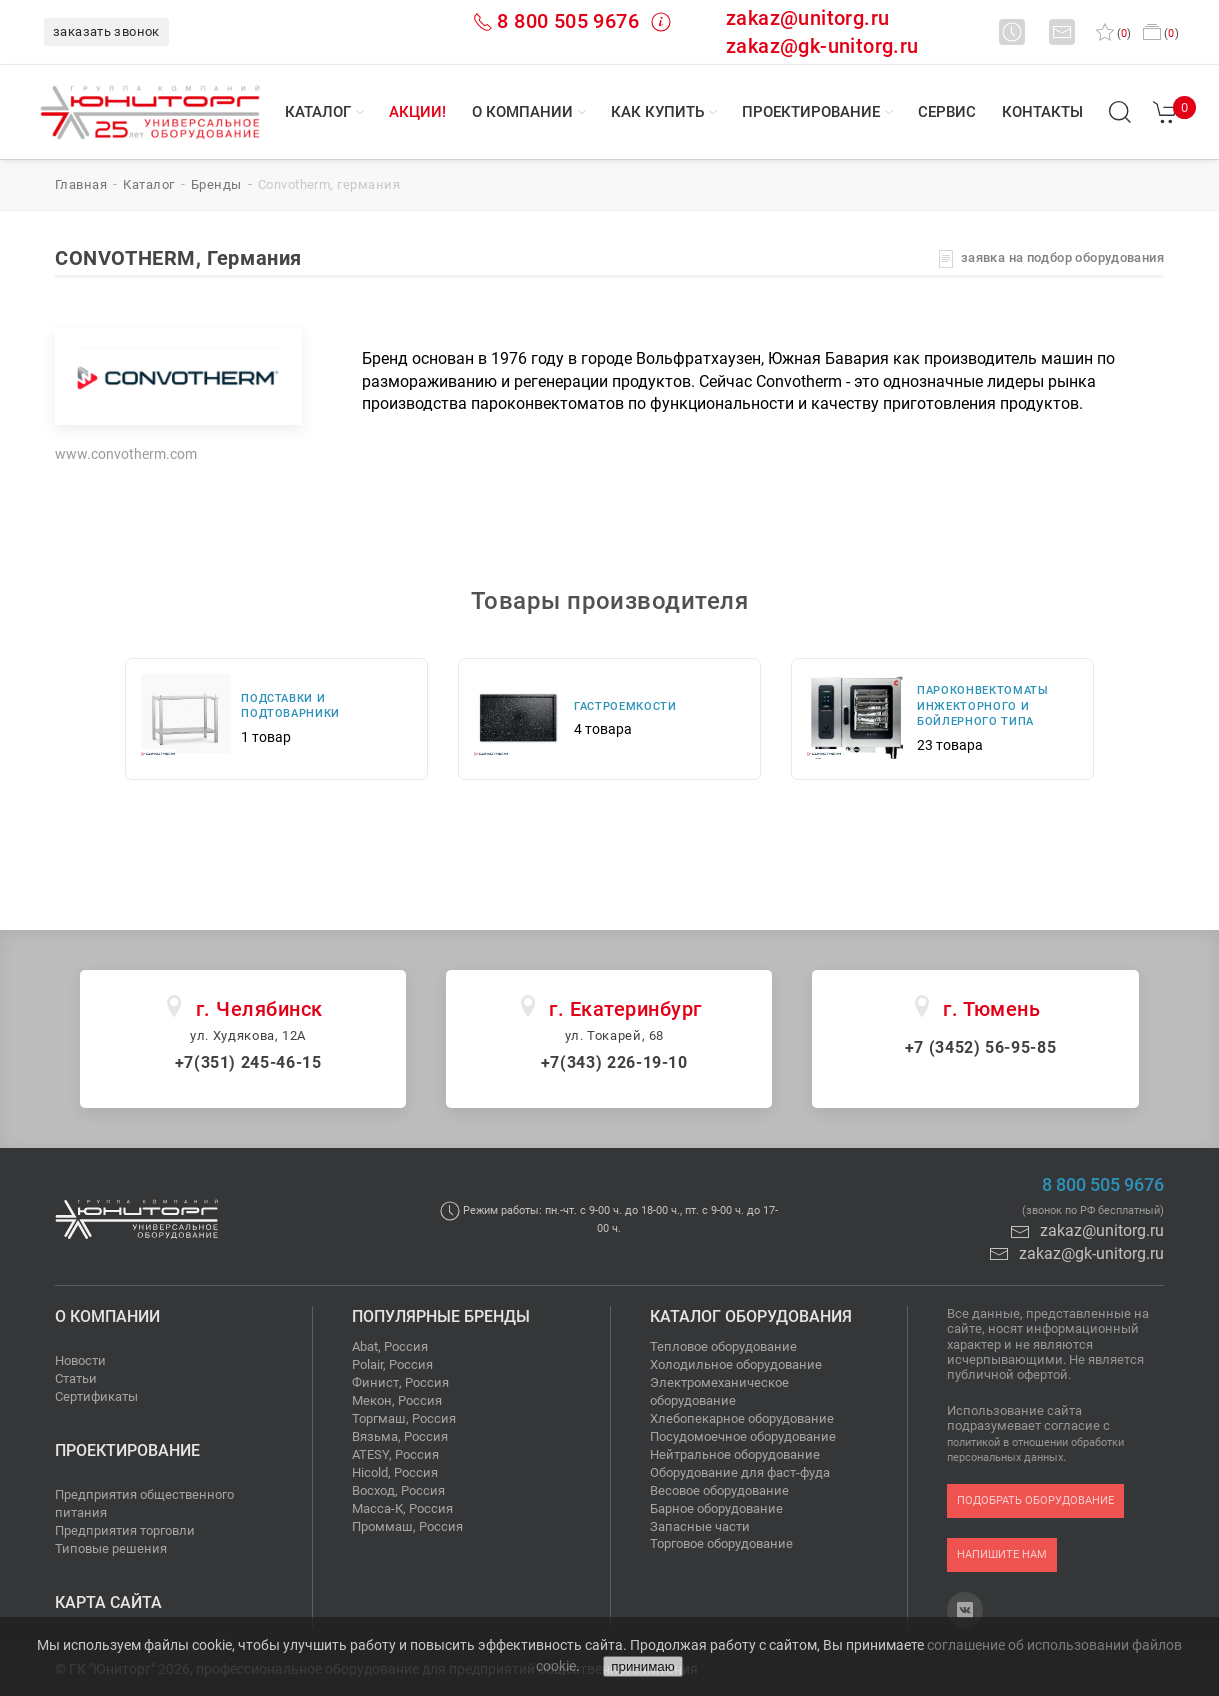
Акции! (417, 112)
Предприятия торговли (125, 1530)
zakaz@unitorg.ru (807, 18)
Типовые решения (111, 1548)
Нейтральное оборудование (735, 1454)
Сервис (947, 112)
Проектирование (811, 112)
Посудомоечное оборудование (743, 1436)
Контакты (1042, 112)
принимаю (642, 1666)
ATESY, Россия (395, 1454)
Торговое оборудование (721, 1543)
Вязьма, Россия (400, 1436)
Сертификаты (96, 1396)
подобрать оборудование (1035, 1500)
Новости (80, 1360)
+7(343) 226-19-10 (614, 1062)
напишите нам (1002, 1554)
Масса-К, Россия (402, 1508)
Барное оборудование (716, 1508)
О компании (522, 112)
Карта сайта (108, 1602)
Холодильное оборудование (736, 1364)
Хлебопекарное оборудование (742, 1418)
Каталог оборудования (751, 1316)
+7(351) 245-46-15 (248, 1062)
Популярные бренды (441, 1316)
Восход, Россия (398, 1490)
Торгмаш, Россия (404, 1418)
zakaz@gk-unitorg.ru (822, 46)
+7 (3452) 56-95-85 (981, 1047)
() (1113, 33)
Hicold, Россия (395, 1472)
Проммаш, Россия (407, 1526)
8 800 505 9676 (568, 21)
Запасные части (700, 1526)
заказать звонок (106, 31)
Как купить (657, 112)
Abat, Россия (390, 1346)
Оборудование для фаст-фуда (740, 1472)
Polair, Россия (392, 1364)
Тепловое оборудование (723, 1346)
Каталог (318, 112)
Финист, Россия (400, 1382)
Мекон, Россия (397, 1400)
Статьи (76, 1378)
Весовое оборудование (719, 1490)
